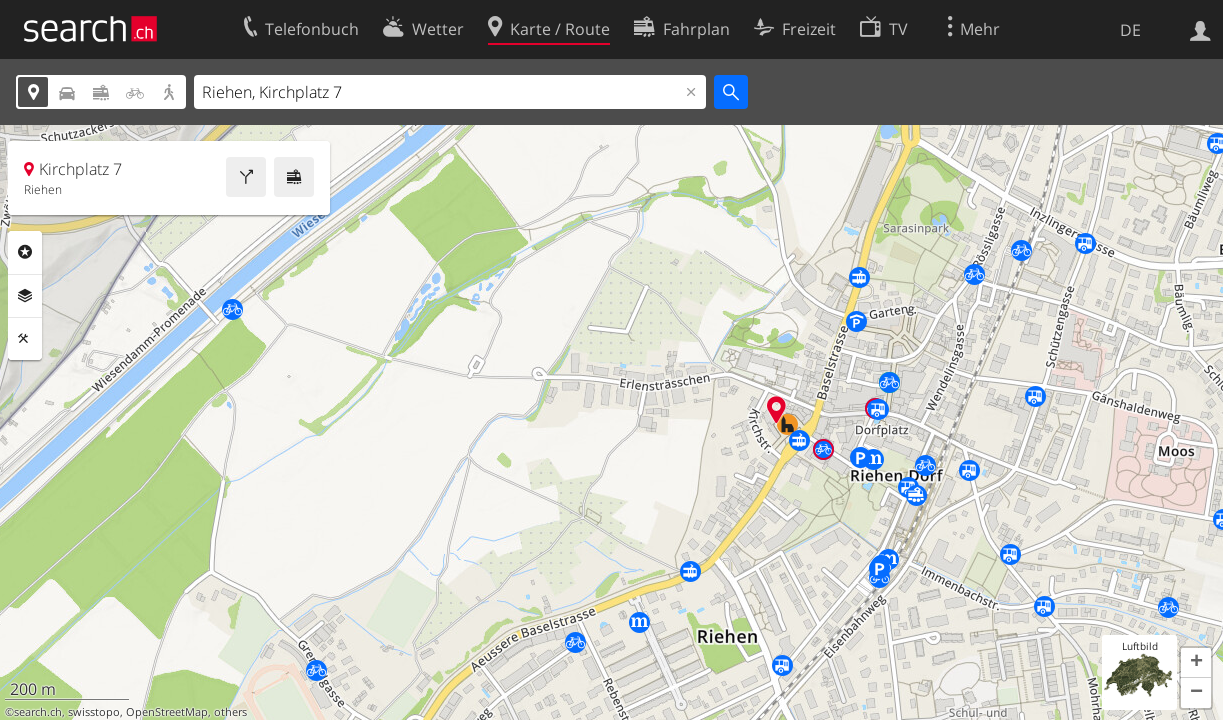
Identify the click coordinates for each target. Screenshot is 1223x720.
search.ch (38, 712)
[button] (1196, 663)
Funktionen (25, 339)
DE (1130, 30)
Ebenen (25, 296)
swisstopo (94, 712)
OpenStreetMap (167, 712)
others (230, 712)
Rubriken (25, 252)
